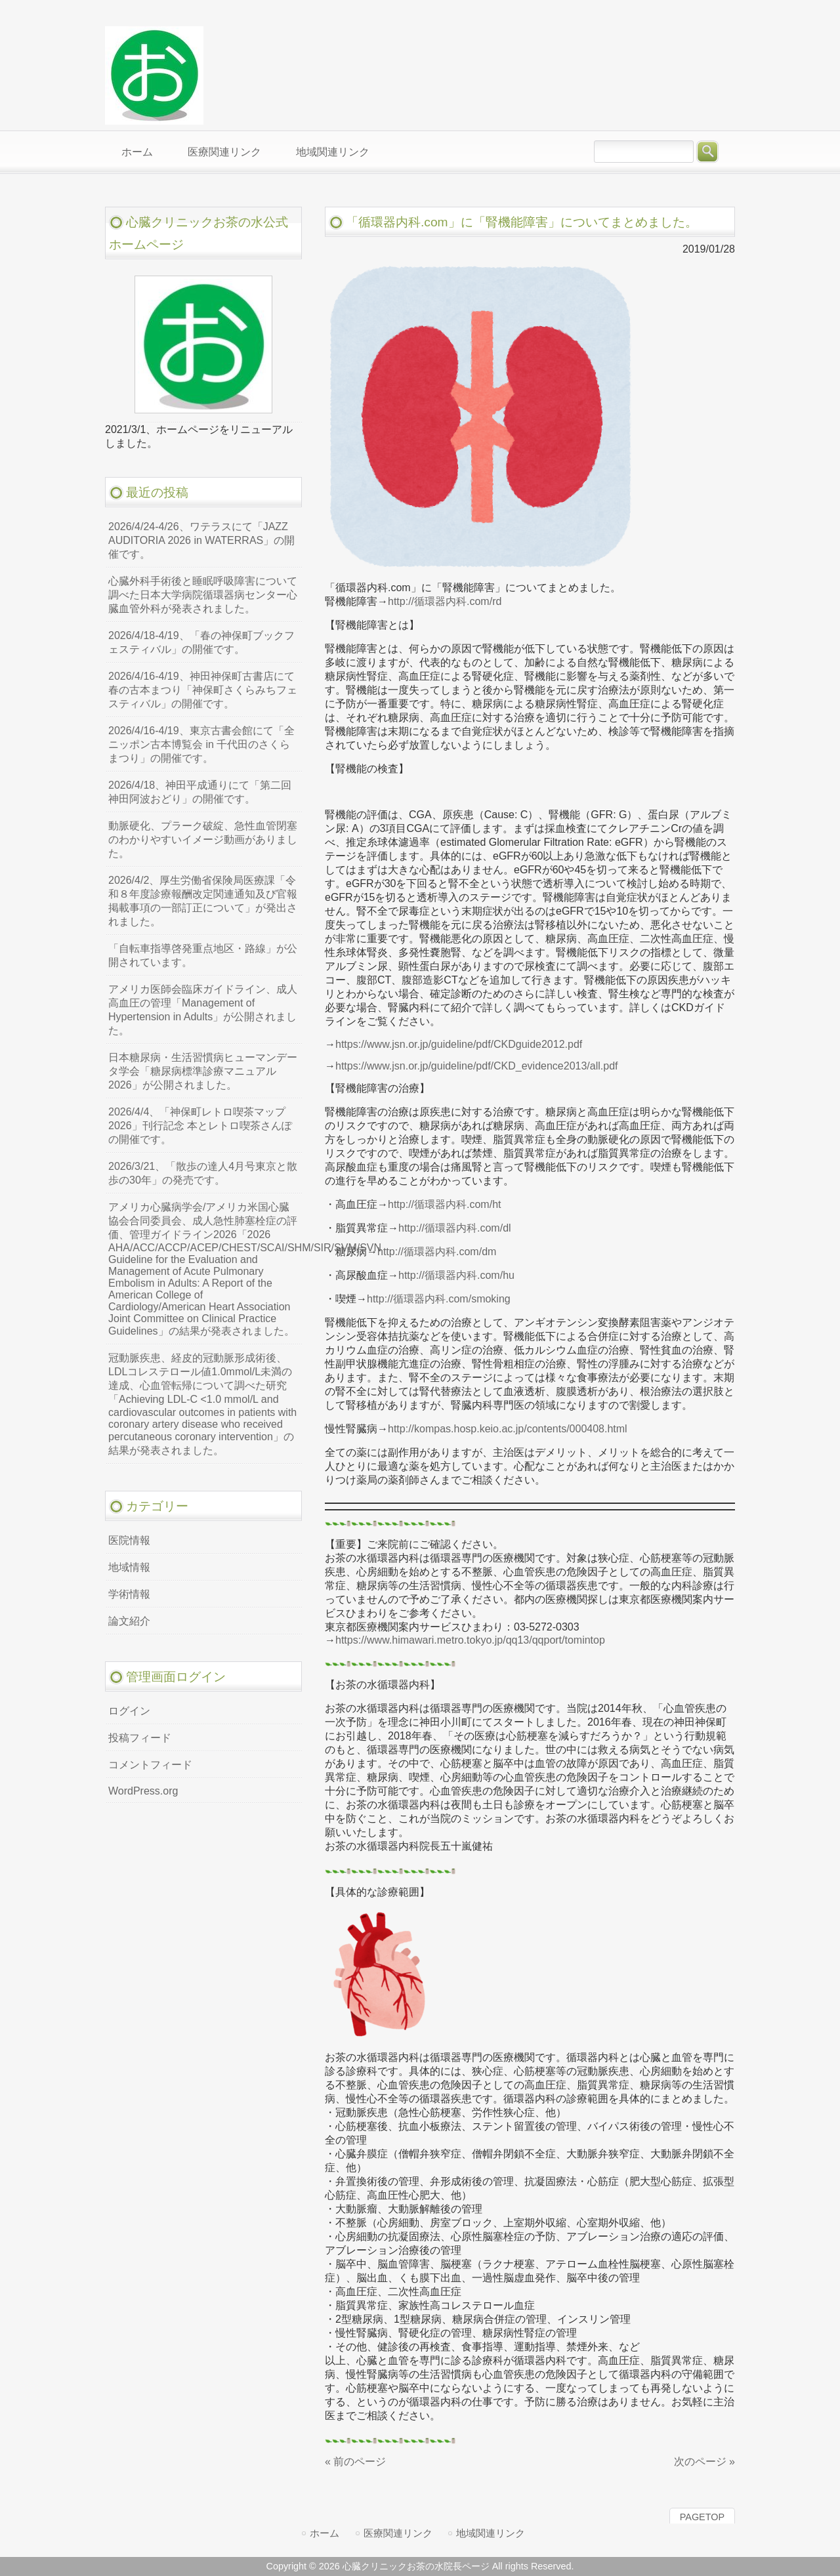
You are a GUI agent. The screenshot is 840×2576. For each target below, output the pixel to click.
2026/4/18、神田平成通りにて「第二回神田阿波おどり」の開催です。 (199, 791)
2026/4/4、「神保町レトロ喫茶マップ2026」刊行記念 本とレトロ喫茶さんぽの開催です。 (200, 1125)
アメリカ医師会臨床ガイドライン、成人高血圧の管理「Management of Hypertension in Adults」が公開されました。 (202, 1010)
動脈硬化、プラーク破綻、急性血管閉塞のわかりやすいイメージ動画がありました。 (202, 839)
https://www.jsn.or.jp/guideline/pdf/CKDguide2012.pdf (458, 1044)
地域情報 (129, 1567)
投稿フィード (139, 1737)
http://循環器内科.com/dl (454, 1228)
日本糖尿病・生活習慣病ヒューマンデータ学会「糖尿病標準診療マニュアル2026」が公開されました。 (202, 1071)
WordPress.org (143, 1791)
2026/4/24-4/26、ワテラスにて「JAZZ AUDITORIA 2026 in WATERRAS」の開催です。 (201, 540)
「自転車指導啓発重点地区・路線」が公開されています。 (202, 955)
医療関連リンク (398, 2533)
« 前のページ (355, 2461)
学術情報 (129, 1594)
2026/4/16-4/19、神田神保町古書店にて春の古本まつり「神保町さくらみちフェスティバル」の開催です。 (202, 690)
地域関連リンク (490, 2533)
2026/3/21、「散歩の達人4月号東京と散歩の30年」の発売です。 (202, 1173)
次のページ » (704, 2461)
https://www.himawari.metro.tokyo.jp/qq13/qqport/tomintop (470, 1640)
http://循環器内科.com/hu (456, 1275)
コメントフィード (150, 1764)
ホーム (324, 2533)
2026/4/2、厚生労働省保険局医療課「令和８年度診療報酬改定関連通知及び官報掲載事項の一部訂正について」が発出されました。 (202, 901)
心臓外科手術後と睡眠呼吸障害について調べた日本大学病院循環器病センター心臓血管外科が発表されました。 (202, 594)
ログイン (129, 1710)
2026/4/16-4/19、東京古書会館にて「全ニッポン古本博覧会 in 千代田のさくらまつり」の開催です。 (201, 744)
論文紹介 (129, 1621)
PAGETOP (702, 2517)
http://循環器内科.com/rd (444, 601)
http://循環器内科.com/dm (436, 1251)
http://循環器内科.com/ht (444, 1204)
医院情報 (129, 1540)
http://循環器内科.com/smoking (439, 1298)
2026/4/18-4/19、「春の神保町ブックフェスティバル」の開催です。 (201, 642)
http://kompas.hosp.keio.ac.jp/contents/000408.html (507, 1428)
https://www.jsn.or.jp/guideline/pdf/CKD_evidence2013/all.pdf (476, 1065)
